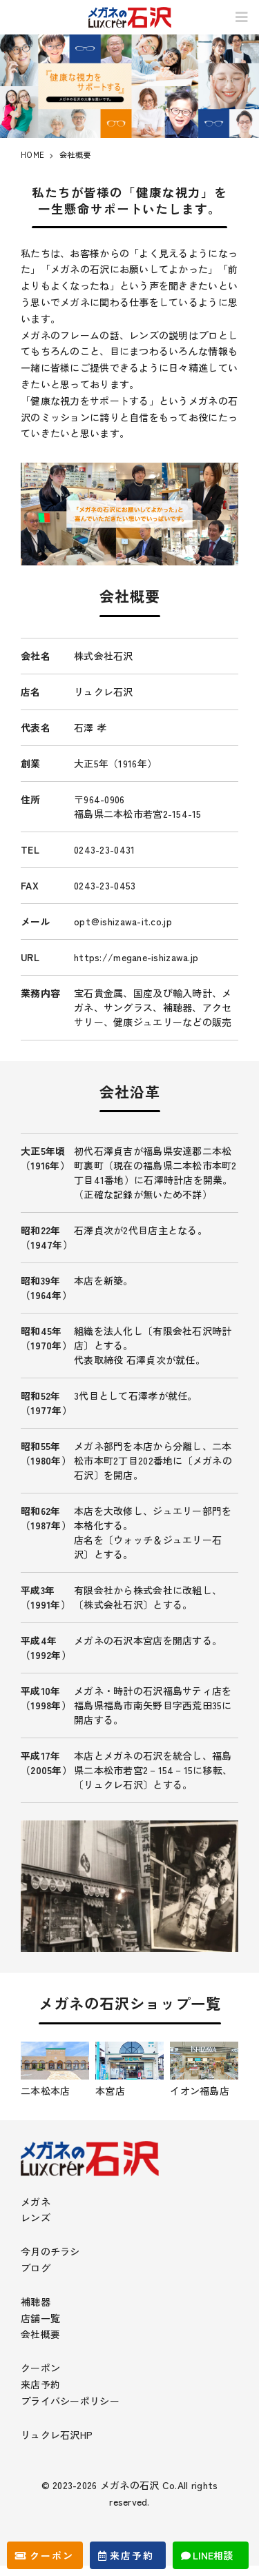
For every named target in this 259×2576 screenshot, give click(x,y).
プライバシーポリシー (70, 2401)
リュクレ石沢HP (57, 2435)
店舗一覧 (40, 2318)
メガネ (35, 2201)
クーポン (40, 2368)
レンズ (35, 2217)
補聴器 (35, 2301)
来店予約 (40, 2384)
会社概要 (40, 2334)
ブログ (35, 2268)
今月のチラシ (50, 2251)
